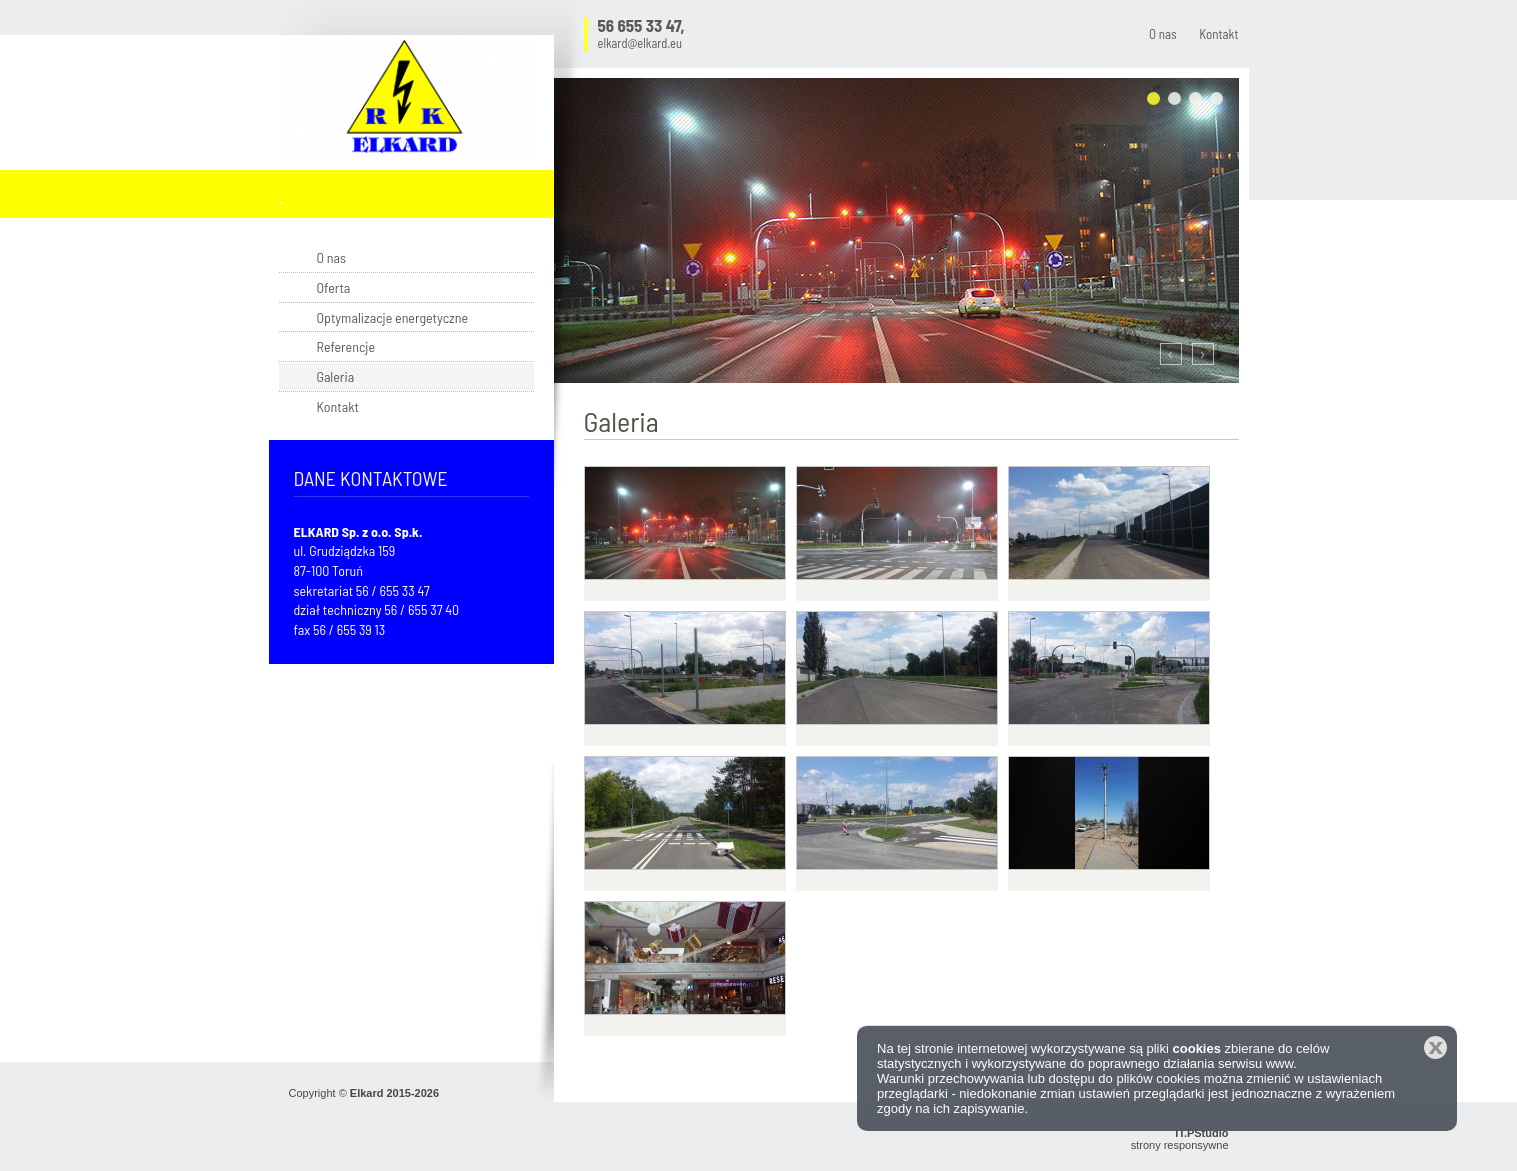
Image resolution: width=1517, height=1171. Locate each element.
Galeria (336, 376)
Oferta (334, 287)
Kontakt (1218, 34)
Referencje (346, 346)
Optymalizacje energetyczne (393, 317)
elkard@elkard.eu (640, 43)
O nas (1162, 34)
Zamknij (1435, 1047)
